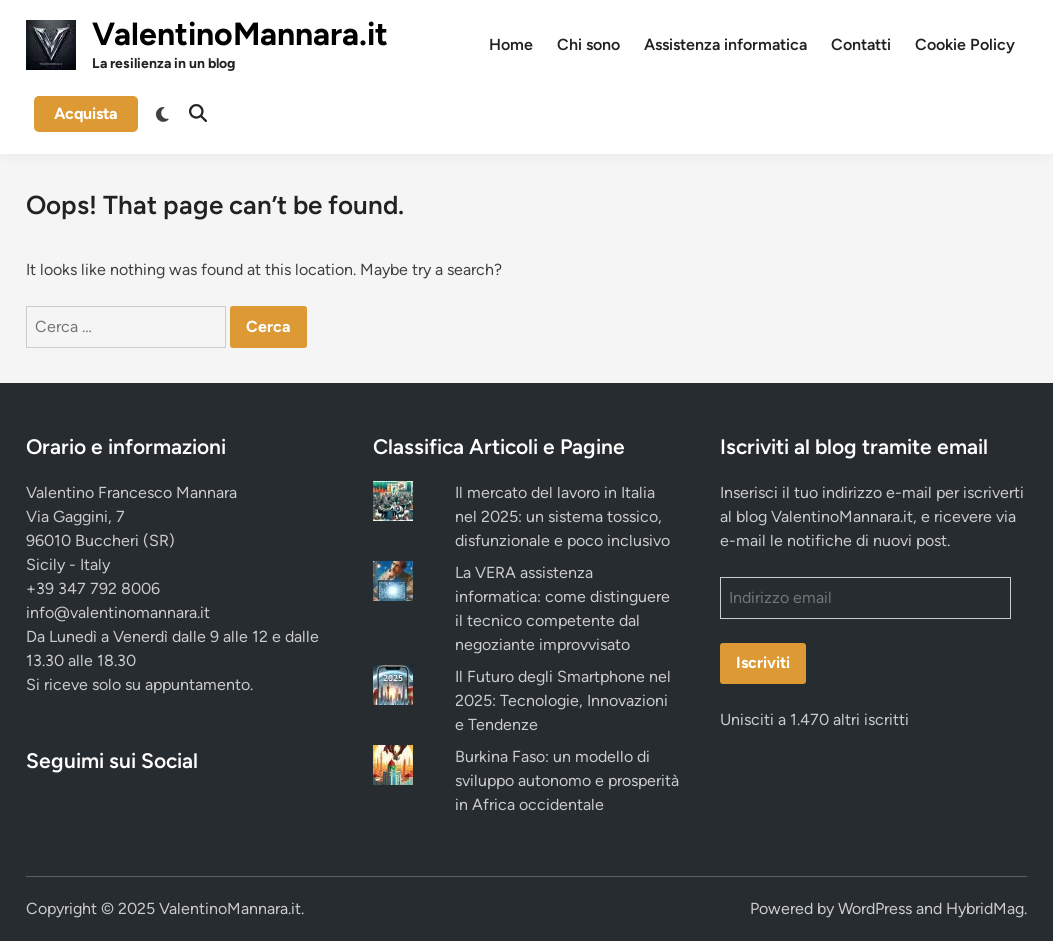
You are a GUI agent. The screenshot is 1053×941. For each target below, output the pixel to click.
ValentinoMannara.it (240, 34)
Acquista (86, 113)
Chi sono (588, 44)
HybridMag (985, 908)
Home (511, 44)
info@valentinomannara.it (118, 612)
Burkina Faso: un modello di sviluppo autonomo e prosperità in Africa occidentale (567, 780)
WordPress (875, 908)
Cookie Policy (965, 44)
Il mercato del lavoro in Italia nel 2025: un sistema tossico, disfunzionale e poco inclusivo (562, 516)
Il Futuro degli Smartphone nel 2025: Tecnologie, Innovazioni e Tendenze (563, 700)
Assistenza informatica (725, 44)
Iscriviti (763, 662)
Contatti (861, 44)
